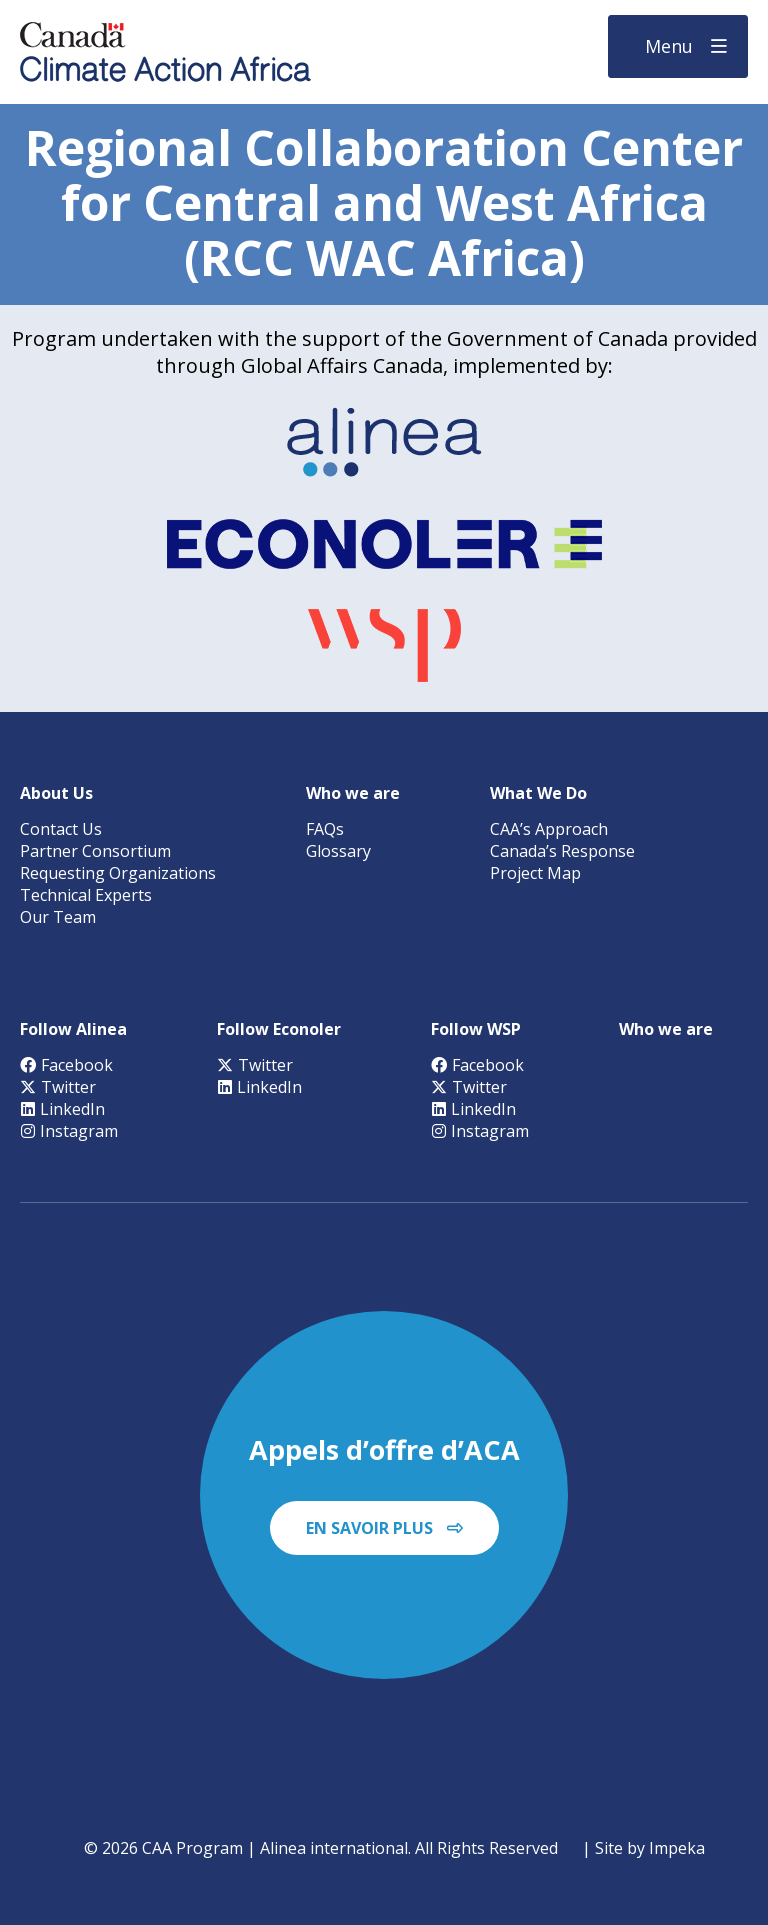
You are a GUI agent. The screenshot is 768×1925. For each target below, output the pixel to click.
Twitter (58, 1087)
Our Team (58, 917)
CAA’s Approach (549, 829)
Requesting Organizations (118, 873)
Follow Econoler (279, 1029)
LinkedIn (62, 1109)
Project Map (535, 873)
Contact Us (61, 829)
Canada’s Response (562, 851)
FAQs (325, 829)
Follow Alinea (73, 1029)
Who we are (353, 793)
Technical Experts (86, 895)
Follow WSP (476, 1029)
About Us (56, 793)
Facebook (66, 1065)
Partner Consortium (95, 851)
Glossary (338, 851)
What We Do (538, 793)
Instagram (69, 1131)
